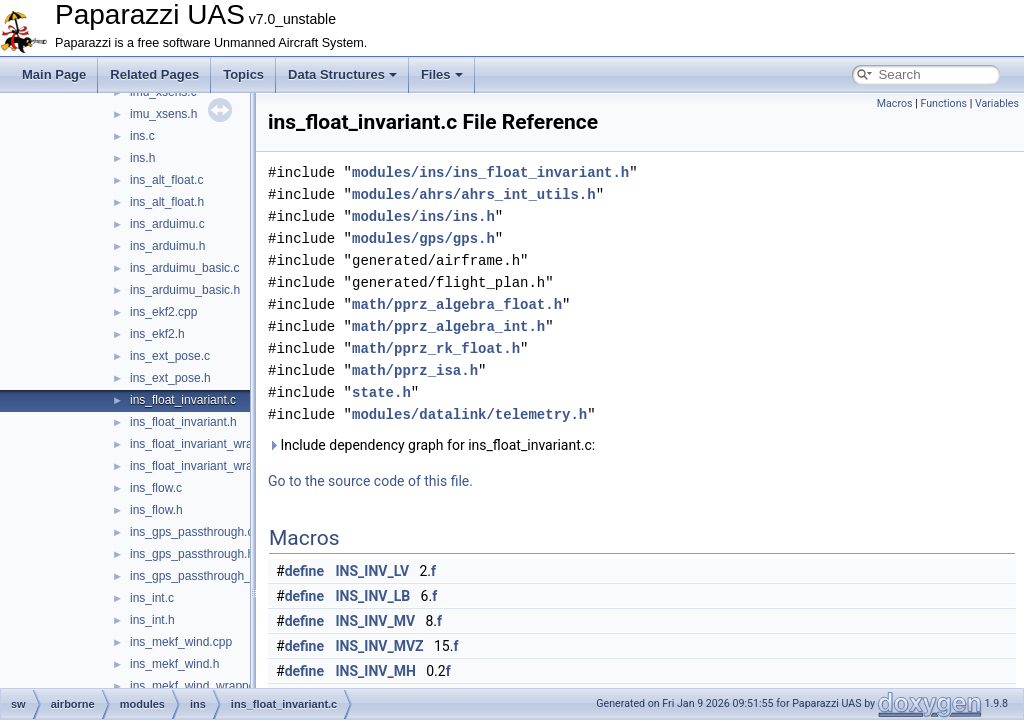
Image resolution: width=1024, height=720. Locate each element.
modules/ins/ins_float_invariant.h (490, 172)
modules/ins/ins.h (423, 216)
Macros (895, 103)
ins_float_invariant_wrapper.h (208, 466)
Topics (243, 74)
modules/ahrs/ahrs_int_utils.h (474, 194)
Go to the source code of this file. (370, 481)
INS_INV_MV (376, 621)
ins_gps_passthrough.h (192, 554)
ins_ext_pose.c (170, 356)
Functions (943, 103)
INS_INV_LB (373, 596)
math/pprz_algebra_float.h (457, 304)
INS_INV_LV (373, 571)
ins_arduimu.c (167, 224)
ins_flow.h (156, 510)
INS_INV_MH (376, 671)
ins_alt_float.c (166, 180)
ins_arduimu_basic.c (184, 268)
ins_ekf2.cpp (163, 312)
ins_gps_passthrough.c (191, 532)
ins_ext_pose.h (170, 378)
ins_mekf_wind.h (174, 664)
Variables (997, 103)
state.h (381, 392)
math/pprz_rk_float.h (436, 348)
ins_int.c (152, 598)
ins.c (142, 136)
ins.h (142, 158)
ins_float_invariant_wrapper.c (207, 444)
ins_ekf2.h (157, 334)
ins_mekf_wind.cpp (181, 642)
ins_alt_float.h (167, 202)
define (304, 571)
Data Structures (342, 74)
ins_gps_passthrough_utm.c (205, 576)
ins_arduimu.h (167, 246)
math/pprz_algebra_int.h (448, 326)
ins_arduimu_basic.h (185, 290)
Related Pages (154, 74)
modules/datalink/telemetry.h (469, 414)
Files (442, 74)
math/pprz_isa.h (415, 370)
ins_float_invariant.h (183, 422)
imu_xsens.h (163, 114)
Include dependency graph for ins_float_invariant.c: (431, 445)
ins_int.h (152, 620)
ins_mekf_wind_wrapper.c (199, 686)
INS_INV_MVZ (380, 646)
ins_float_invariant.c (183, 400)
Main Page (54, 74)
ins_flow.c (156, 488)
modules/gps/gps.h (423, 238)
